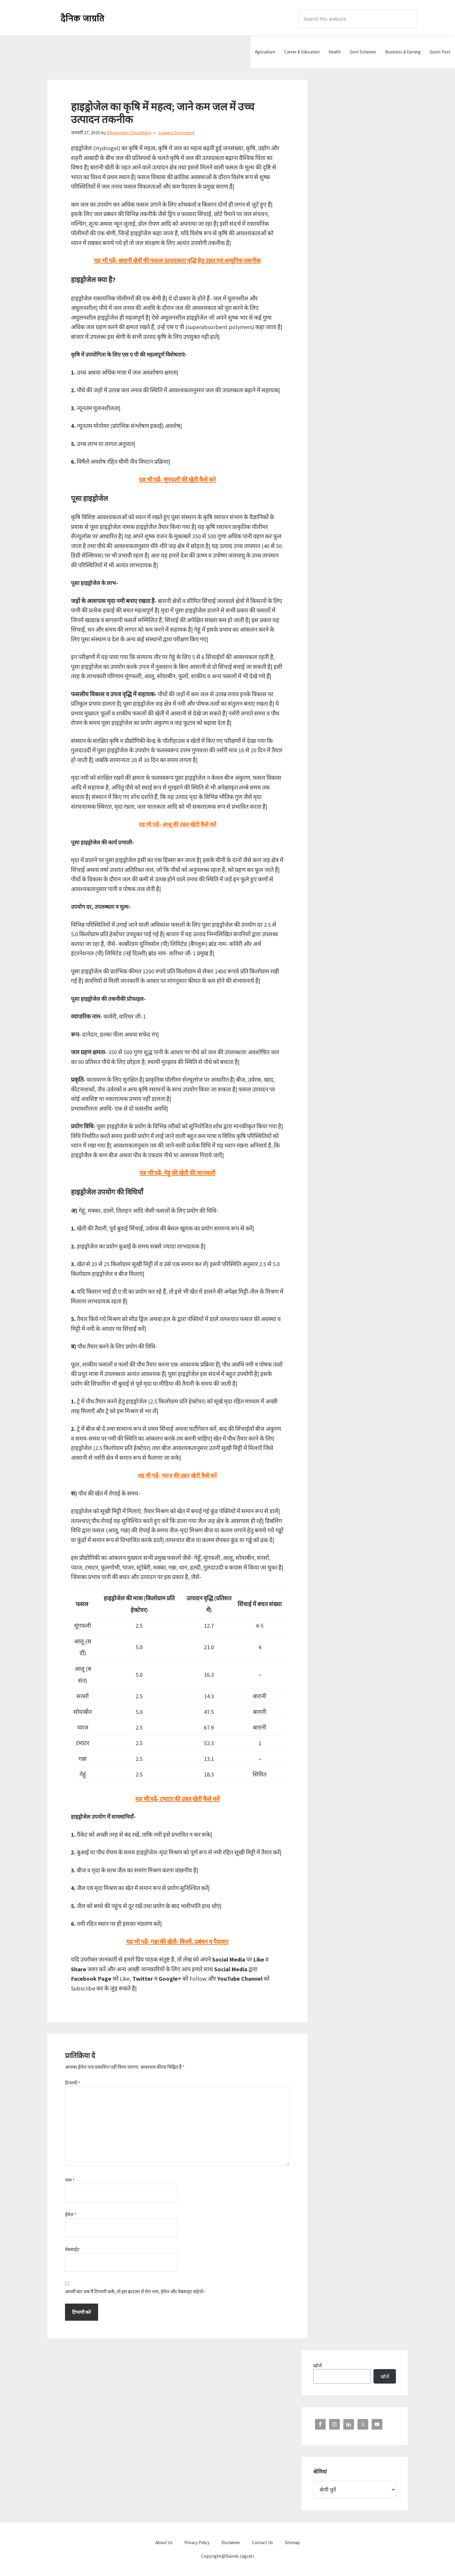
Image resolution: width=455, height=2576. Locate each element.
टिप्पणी (72, 2083)
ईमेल (71, 2214)
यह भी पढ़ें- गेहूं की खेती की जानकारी (177, 1172)
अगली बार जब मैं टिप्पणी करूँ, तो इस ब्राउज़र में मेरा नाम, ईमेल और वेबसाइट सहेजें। (134, 2291)
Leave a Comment (176, 132)
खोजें (317, 2366)
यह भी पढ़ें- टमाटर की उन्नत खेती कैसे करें (177, 1798)
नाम (70, 2180)
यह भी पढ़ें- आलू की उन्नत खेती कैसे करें (177, 824)
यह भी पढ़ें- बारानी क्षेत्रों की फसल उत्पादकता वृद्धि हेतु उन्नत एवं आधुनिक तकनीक (177, 260)
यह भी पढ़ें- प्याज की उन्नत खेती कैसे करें (177, 1475)
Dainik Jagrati (82, 18)
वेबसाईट (72, 2249)
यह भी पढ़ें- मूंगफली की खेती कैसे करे (177, 479)
